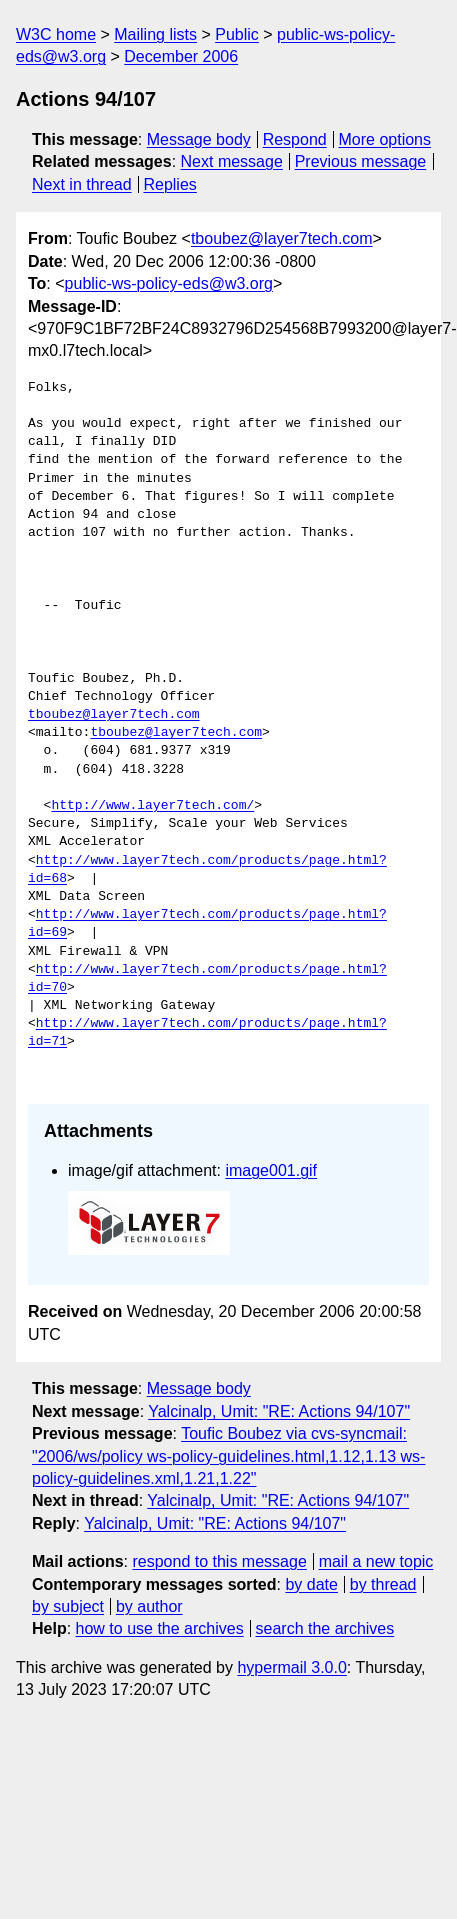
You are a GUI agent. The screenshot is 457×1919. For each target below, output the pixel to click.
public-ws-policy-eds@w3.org (169, 283)
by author (149, 1606)
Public (237, 34)
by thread (383, 1584)
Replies (169, 184)
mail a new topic (376, 1561)
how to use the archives (160, 1628)
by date (311, 1584)
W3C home (56, 34)
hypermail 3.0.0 (291, 1667)
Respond (295, 139)
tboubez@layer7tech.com (282, 238)
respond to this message (219, 1561)
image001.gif (271, 1170)
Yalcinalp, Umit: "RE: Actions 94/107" (279, 1411)
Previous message (361, 161)
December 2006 (181, 56)
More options (385, 139)
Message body (199, 139)
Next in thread (82, 184)
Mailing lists (155, 34)
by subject (68, 1606)
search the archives (325, 1628)
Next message (232, 161)
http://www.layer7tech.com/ (152, 806)
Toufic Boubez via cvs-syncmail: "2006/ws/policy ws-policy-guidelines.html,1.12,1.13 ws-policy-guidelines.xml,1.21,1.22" (228, 1456)
